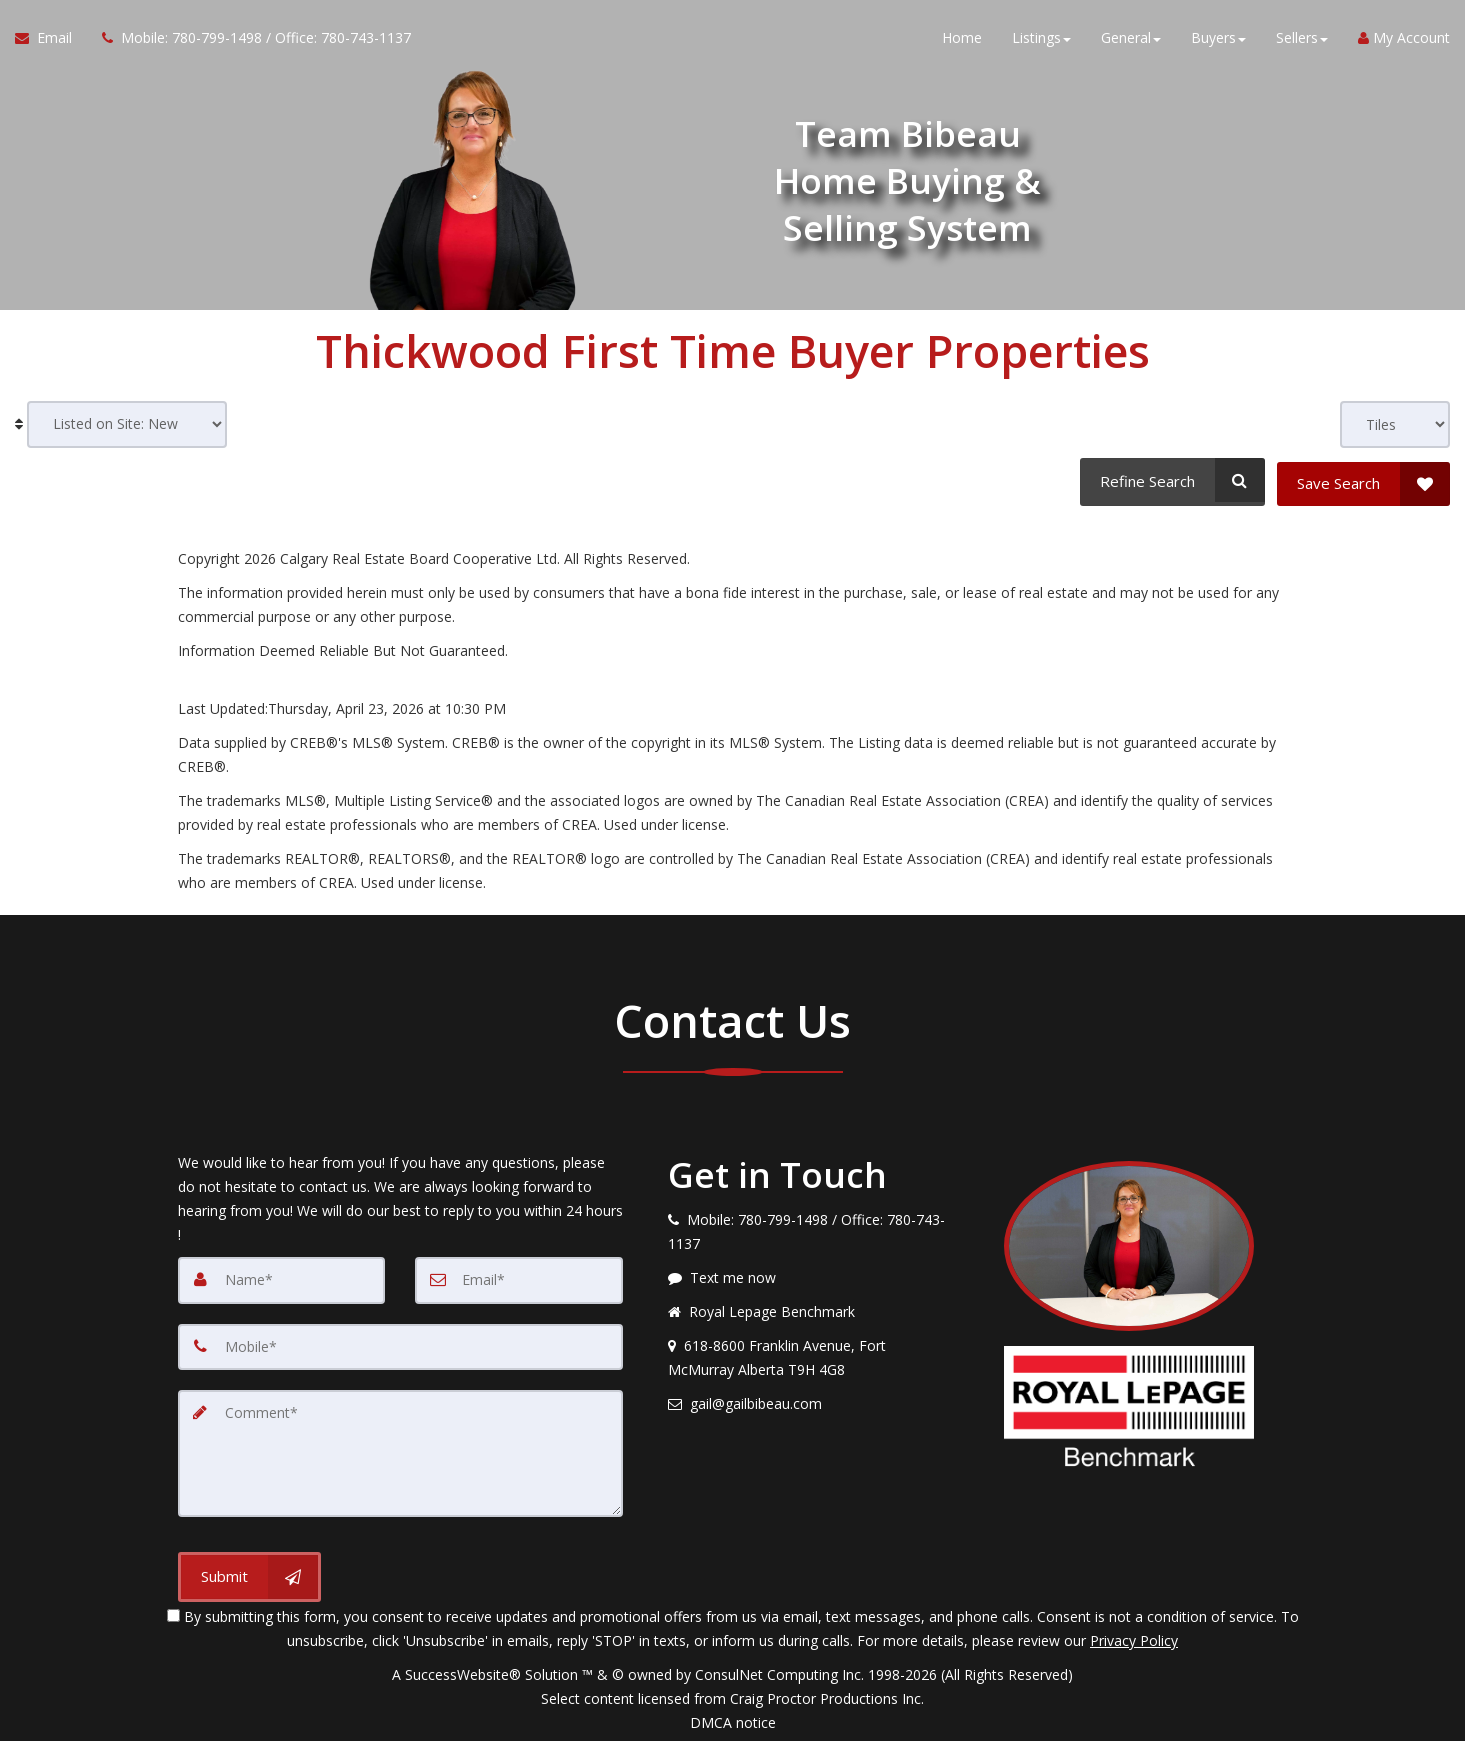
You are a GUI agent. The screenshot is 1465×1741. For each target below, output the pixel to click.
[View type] (1395, 424)
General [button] (1131, 39)
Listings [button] (1041, 39)
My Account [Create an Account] (1404, 39)
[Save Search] (1363, 480)
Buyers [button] (1218, 39)
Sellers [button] (1302, 39)
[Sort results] (127, 424)
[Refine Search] (1170, 480)
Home (962, 39)
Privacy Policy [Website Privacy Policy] (1134, 1636)
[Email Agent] (51, 40)
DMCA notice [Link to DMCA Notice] (733, 1718)
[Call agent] (249, 40)
